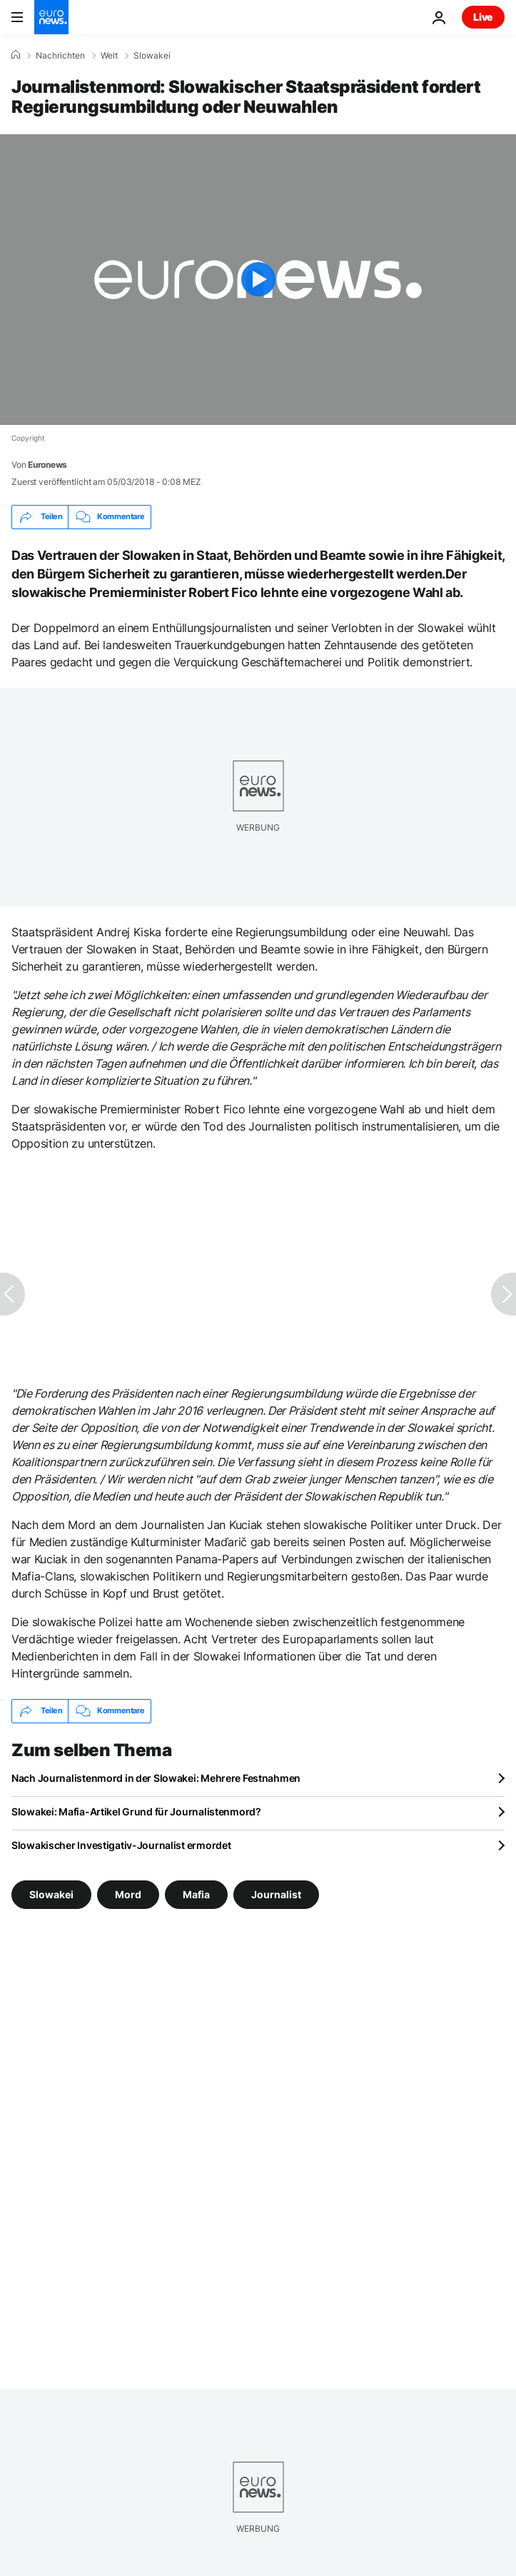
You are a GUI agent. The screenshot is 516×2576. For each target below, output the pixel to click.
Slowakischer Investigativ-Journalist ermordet (121, 1845)
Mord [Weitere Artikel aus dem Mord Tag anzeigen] (128, 1894)
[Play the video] (258, 279)
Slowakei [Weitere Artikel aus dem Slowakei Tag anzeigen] (51, 1894)
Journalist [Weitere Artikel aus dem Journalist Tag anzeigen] (276, 1894)
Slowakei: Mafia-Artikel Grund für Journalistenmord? (136, 1811)
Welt (109, 55)
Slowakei (152, 55)
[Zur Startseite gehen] (51, 17)
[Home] (15, 55)
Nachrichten (60, 55)
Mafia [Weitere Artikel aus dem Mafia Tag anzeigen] (196, 1894)
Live (483, 17)
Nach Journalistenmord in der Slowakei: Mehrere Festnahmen (155, 1778)
